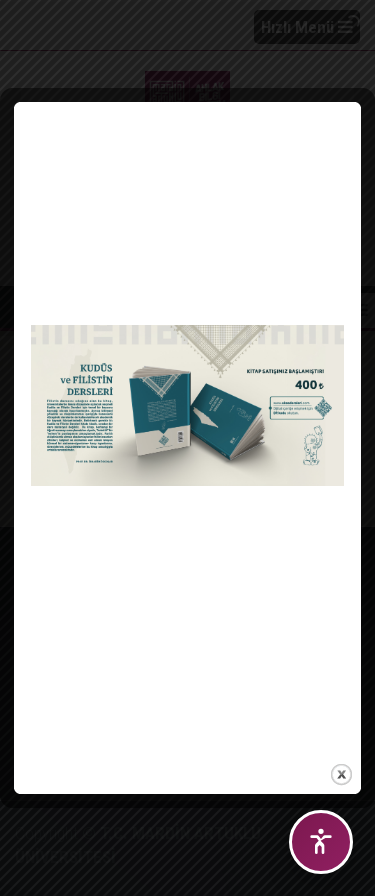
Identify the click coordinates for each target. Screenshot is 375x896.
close (341, 770)
